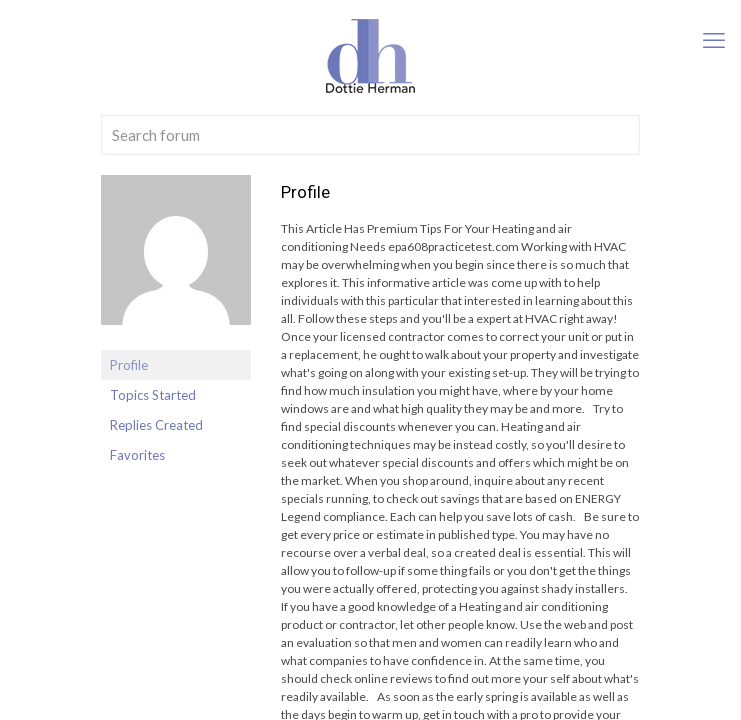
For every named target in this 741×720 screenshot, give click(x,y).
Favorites (137, 455)
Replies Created (156, 425)
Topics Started (153, 395)
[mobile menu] (714, 40)
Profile (129, 365)
